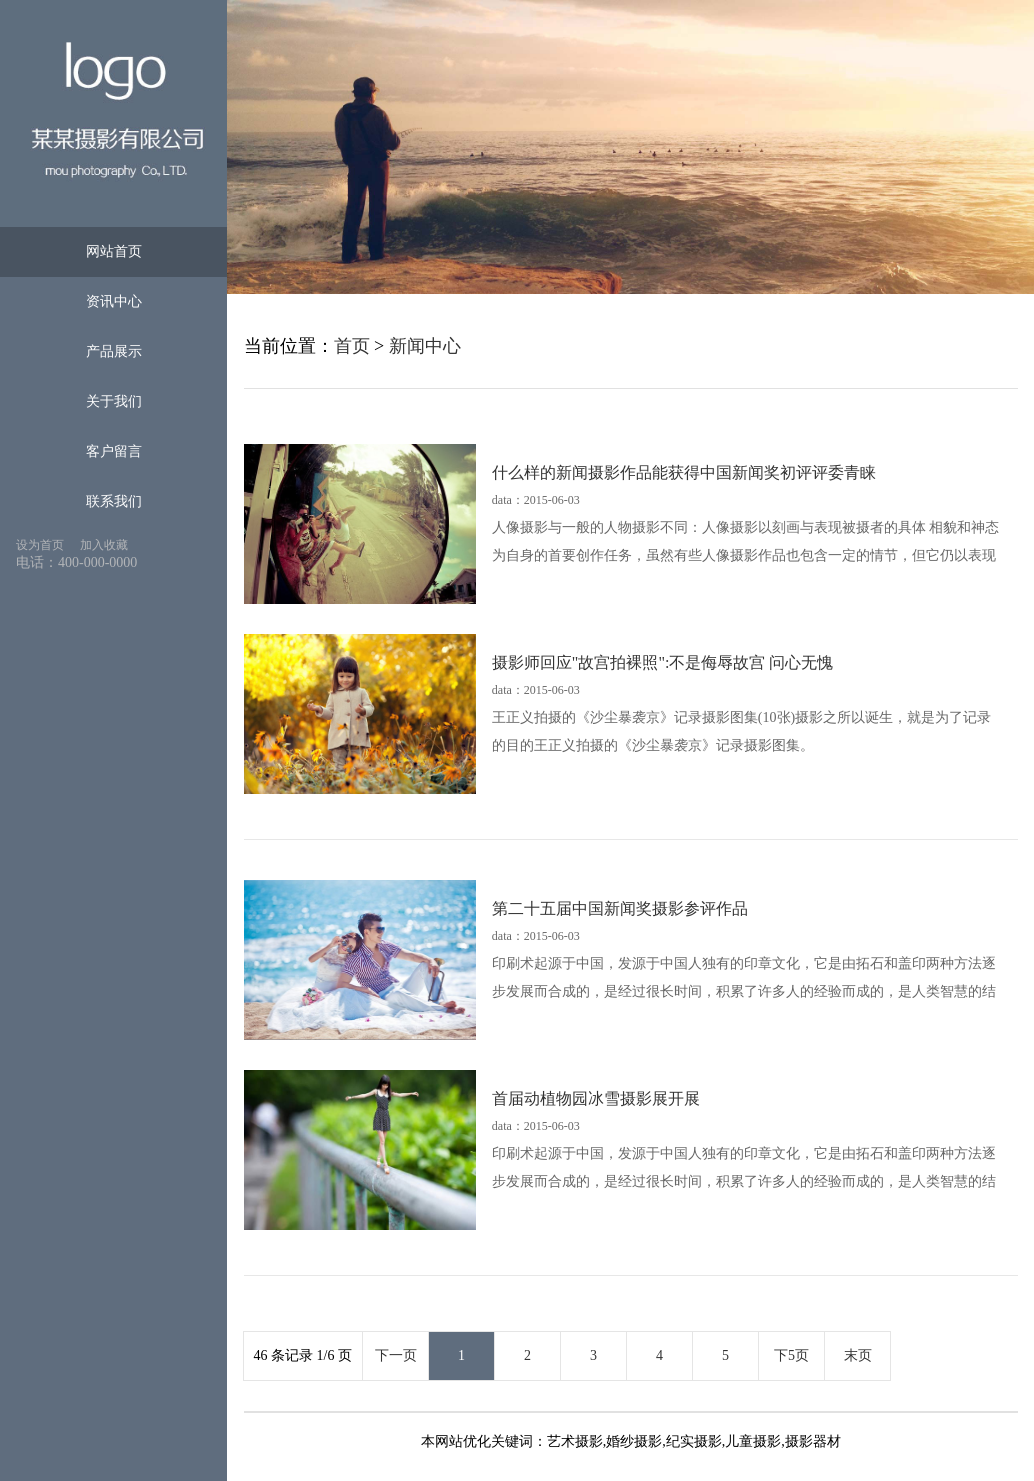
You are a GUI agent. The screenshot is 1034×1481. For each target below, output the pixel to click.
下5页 (791, 1355)
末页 (858, 1355)
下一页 (396, 1355)
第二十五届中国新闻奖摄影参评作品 (620, 908)
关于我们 (114, 401)
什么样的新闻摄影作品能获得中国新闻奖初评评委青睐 (684, 472)
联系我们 (114, 501)
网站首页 (114, 251)
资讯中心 (114, 301)
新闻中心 (425, 346)
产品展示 (114, 351)
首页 (352, 346)
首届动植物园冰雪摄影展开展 (596, 1098)
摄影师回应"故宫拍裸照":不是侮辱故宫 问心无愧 (663, 662)
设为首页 (40, 545)
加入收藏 (104, 545)
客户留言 (114, 451)
